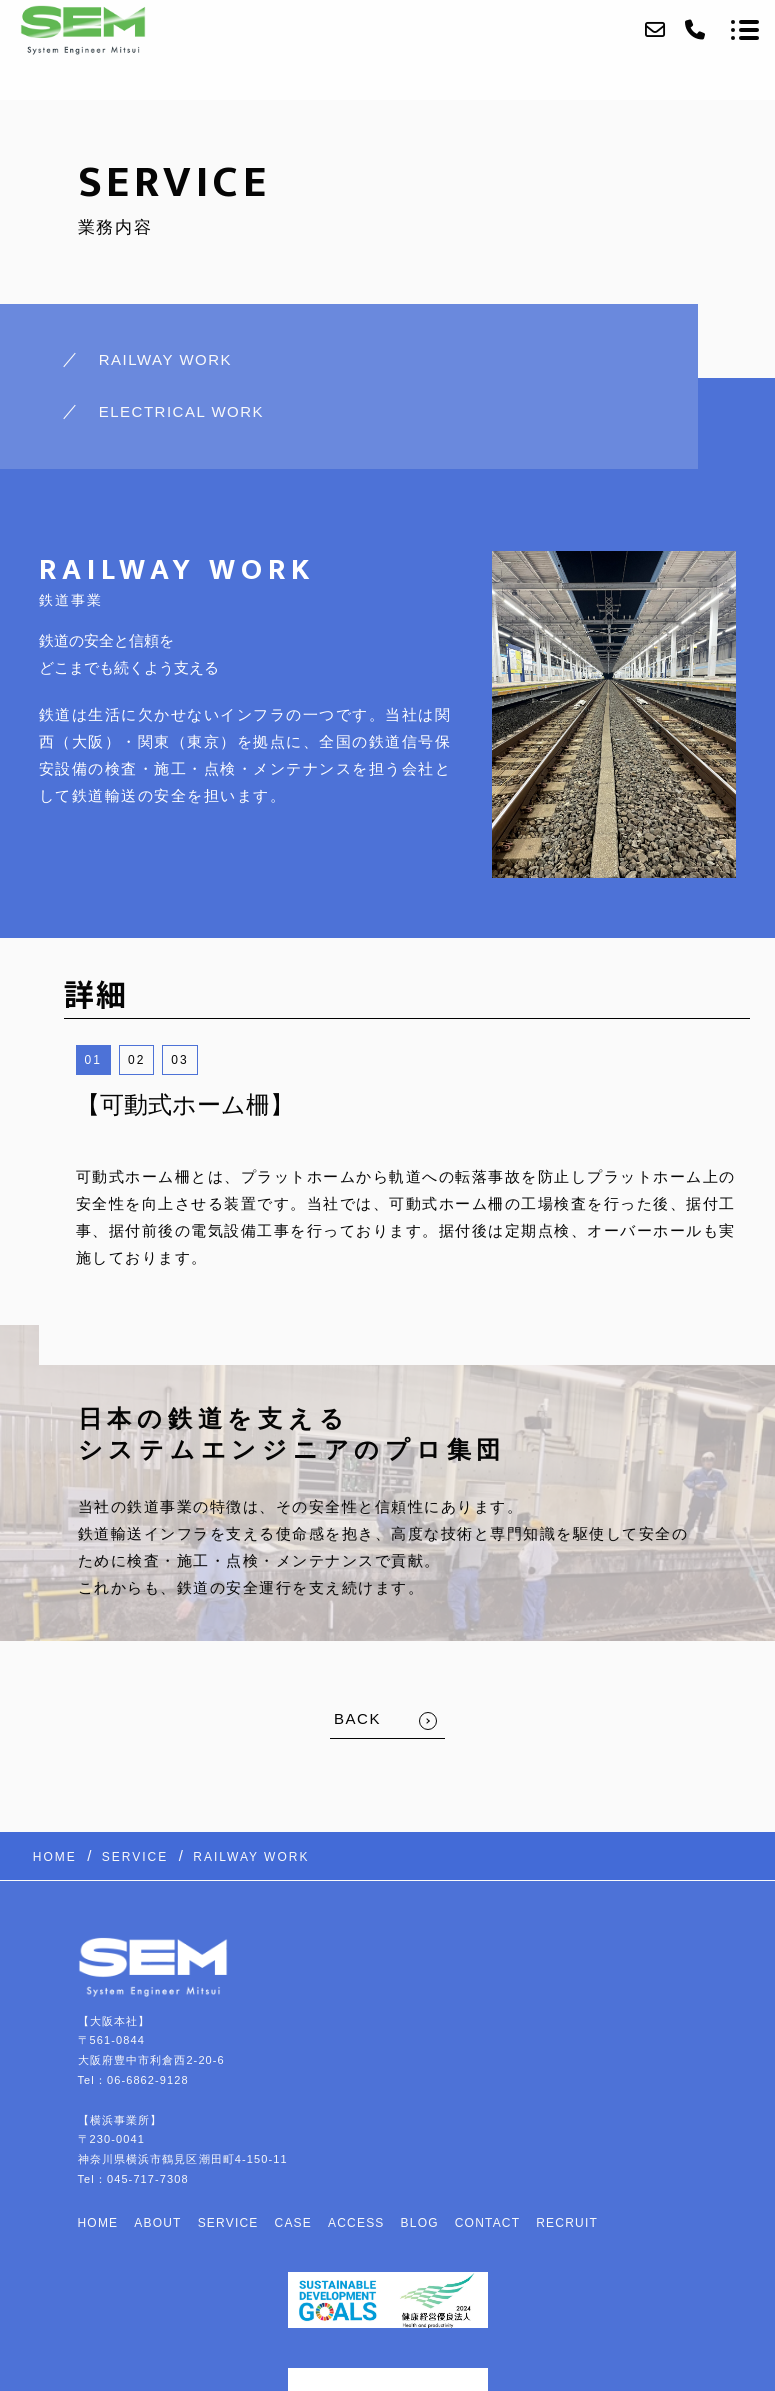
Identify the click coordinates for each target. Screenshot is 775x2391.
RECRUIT (567, 2223)
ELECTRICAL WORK (181, 411)
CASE (293, 2223)
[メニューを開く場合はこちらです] (745, 30)
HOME (98, 2223)
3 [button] (184, 1060)
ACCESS (356, 2223)
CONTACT (488, 2223)
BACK (357, 1718)
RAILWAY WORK (165, 359)
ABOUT (157, 2223)
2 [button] (141, 1060)
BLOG (420, 2223)
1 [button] (97, 1060)
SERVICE (228, 2223)
